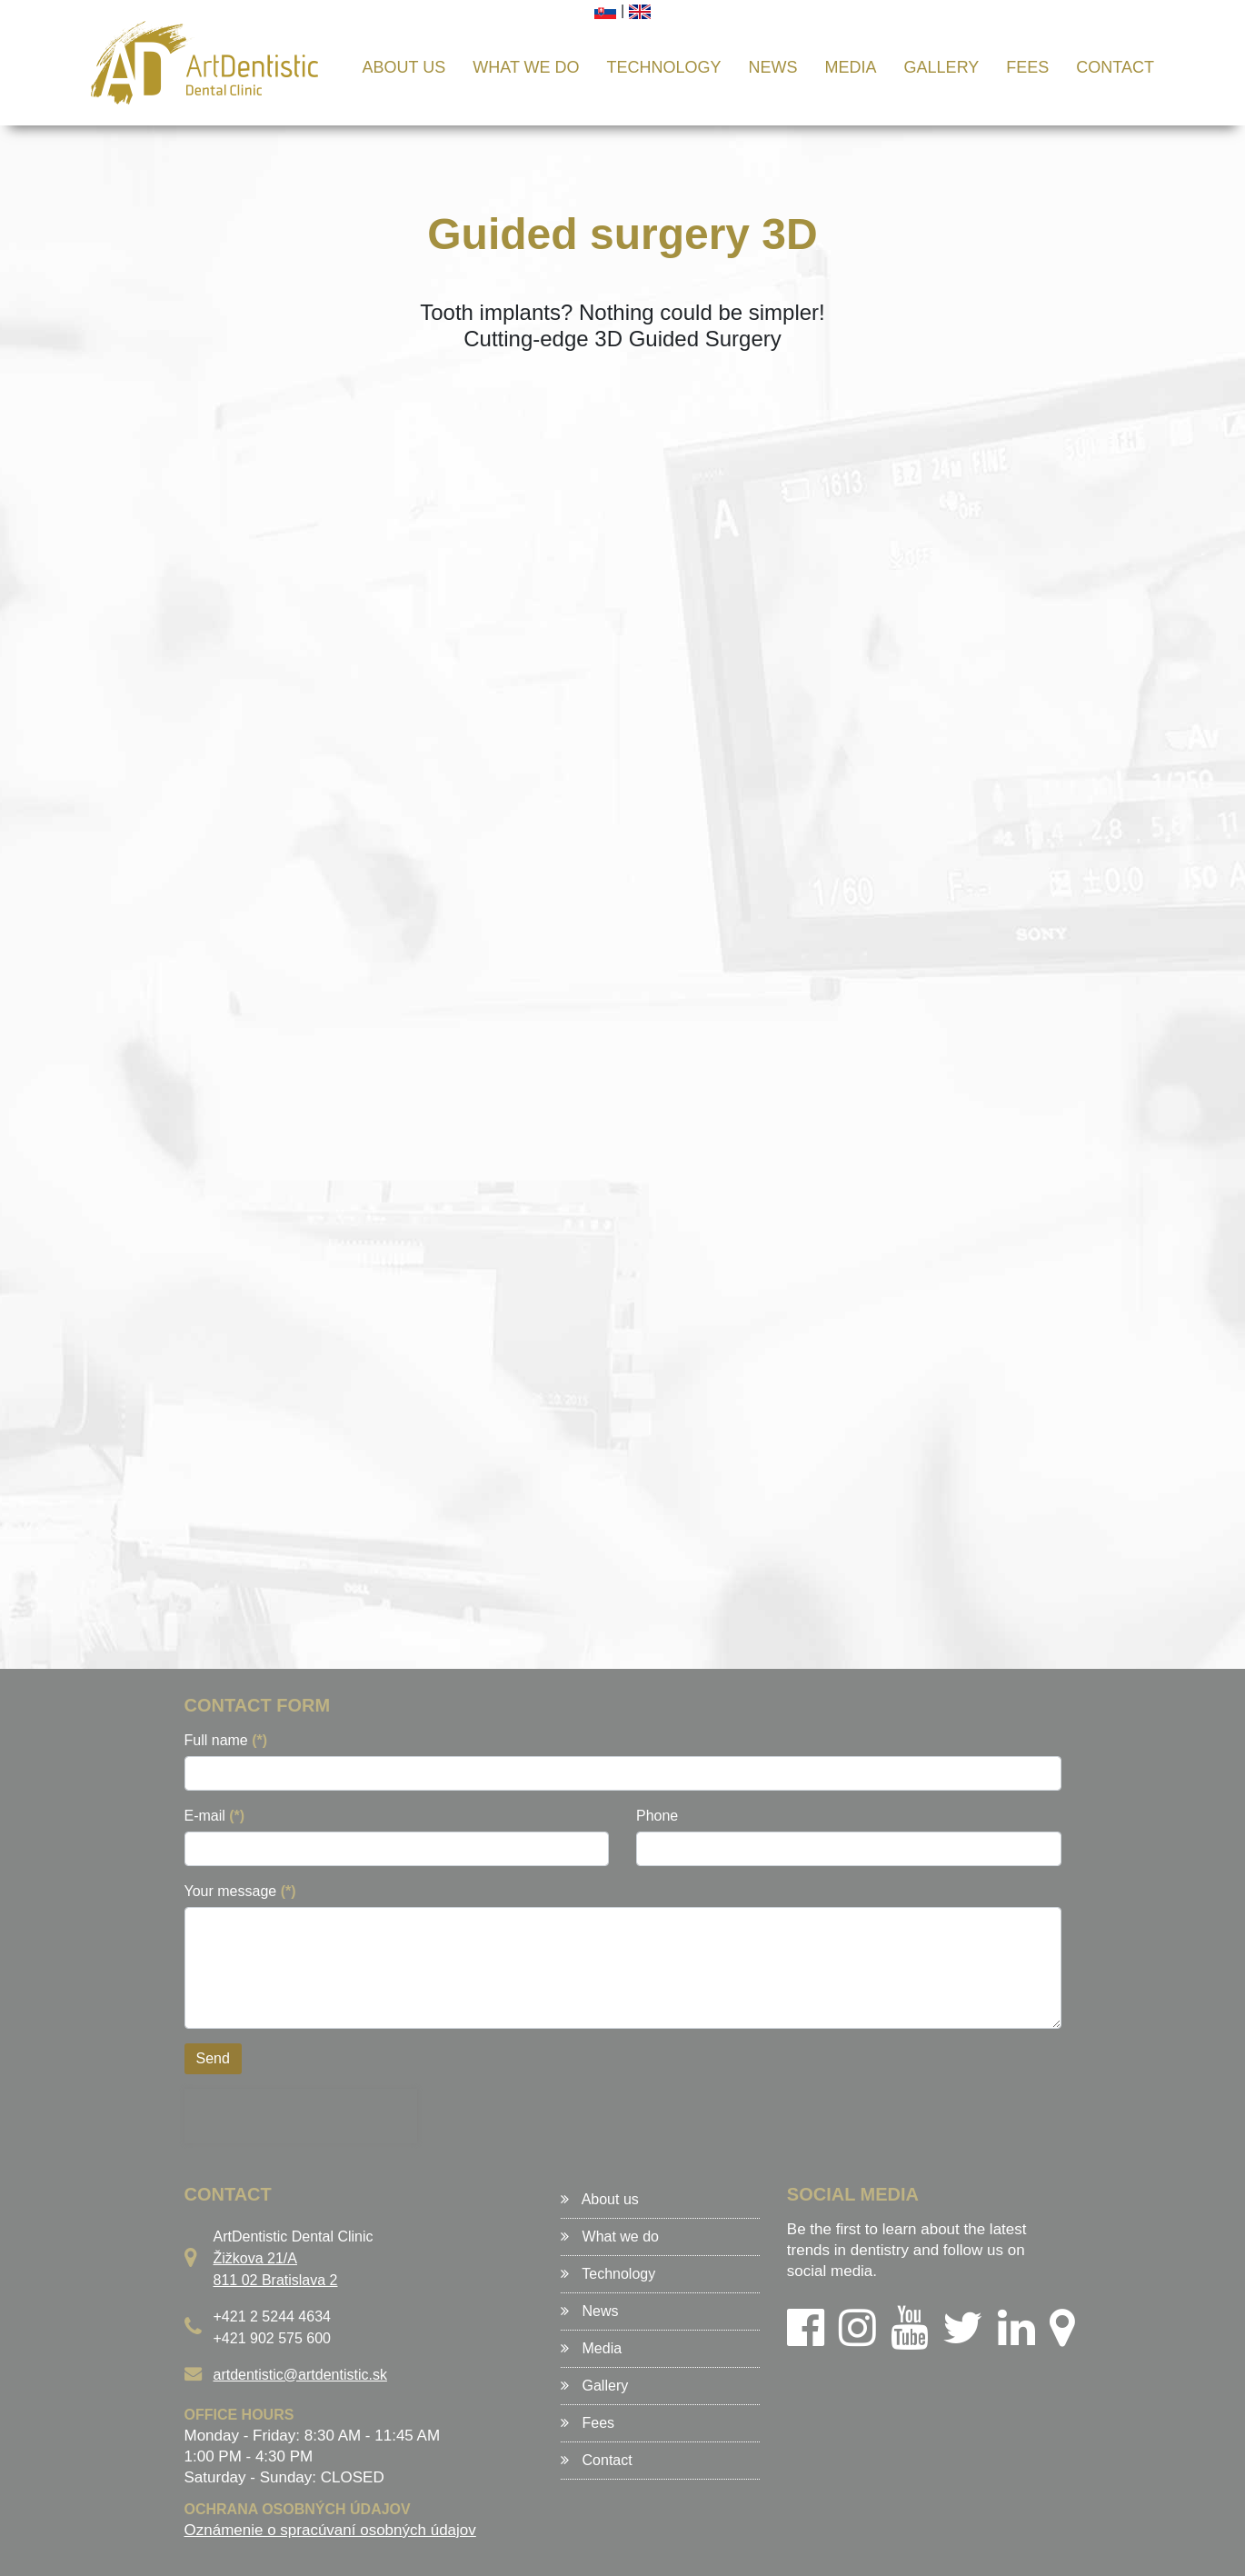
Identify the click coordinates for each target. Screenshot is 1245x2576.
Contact (1115, 67)
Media (851, 67)
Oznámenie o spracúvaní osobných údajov (330, 2530)
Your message (240, 1891)
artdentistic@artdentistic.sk (300, 2374)
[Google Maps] (1062, 2338)
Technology (664, 67)
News (773, 67)
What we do (526, 67)
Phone (657, 1815)
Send (213, 2058)
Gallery (942, 67)
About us (404, 67)
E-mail (214, 1815)
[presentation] (300, 2116)
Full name (226, 1740)
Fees (1027, 67)
